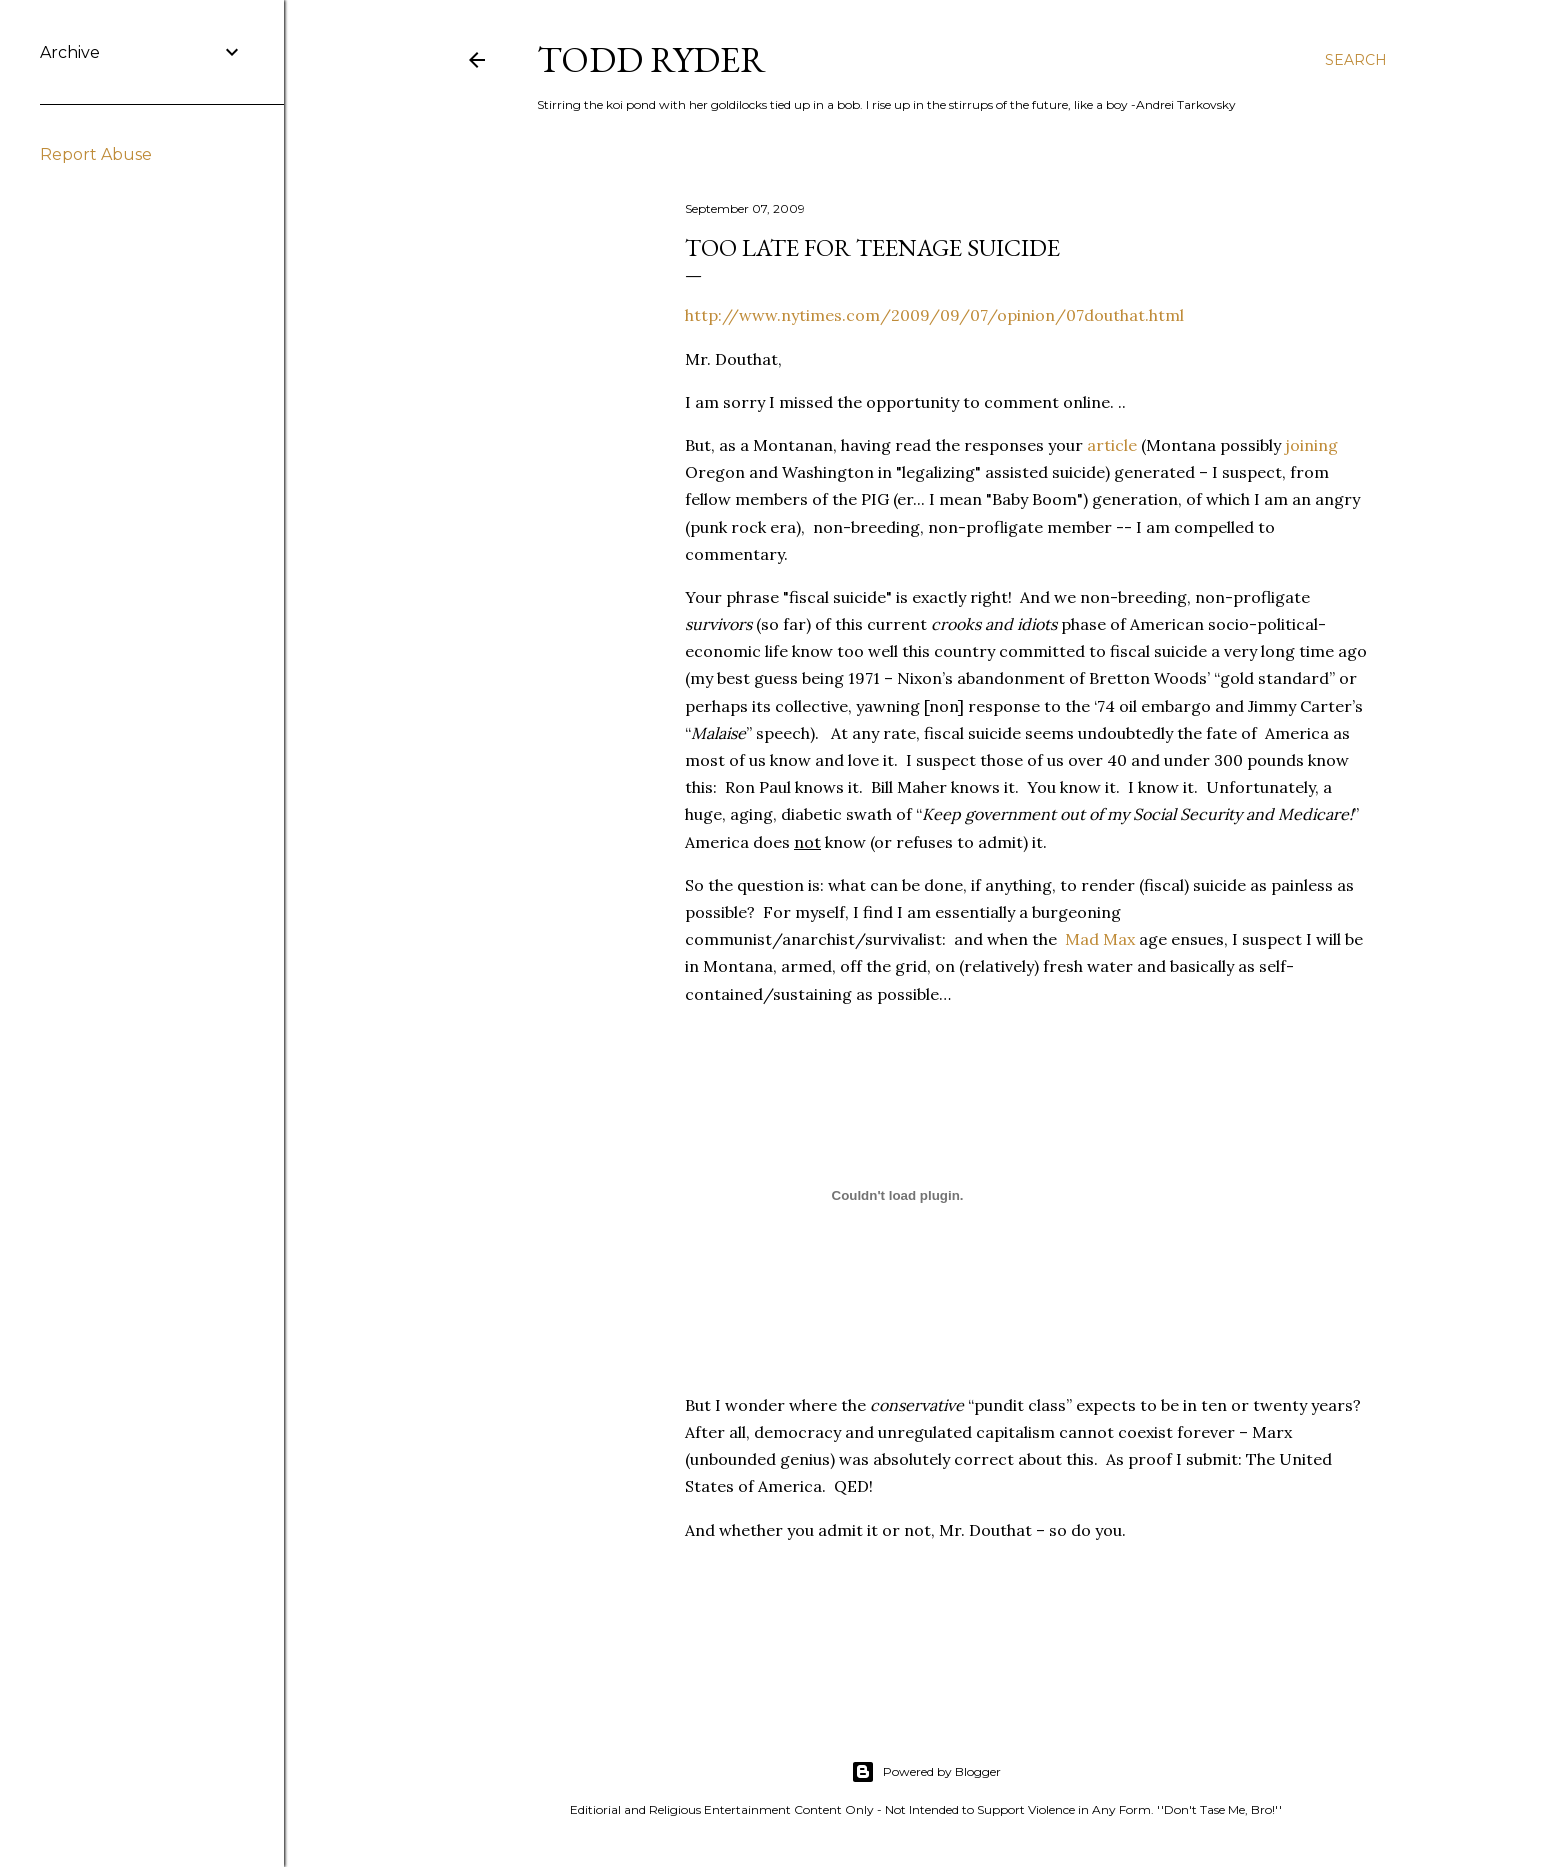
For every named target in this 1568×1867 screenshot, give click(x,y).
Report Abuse (96, 154)
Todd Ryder (651, 59)
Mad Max (1100, 939)
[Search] (1356, 60)
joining (1311, 445)
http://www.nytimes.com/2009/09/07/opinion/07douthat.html (934, 315)
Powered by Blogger (926, 1772)
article (1112, 445)
